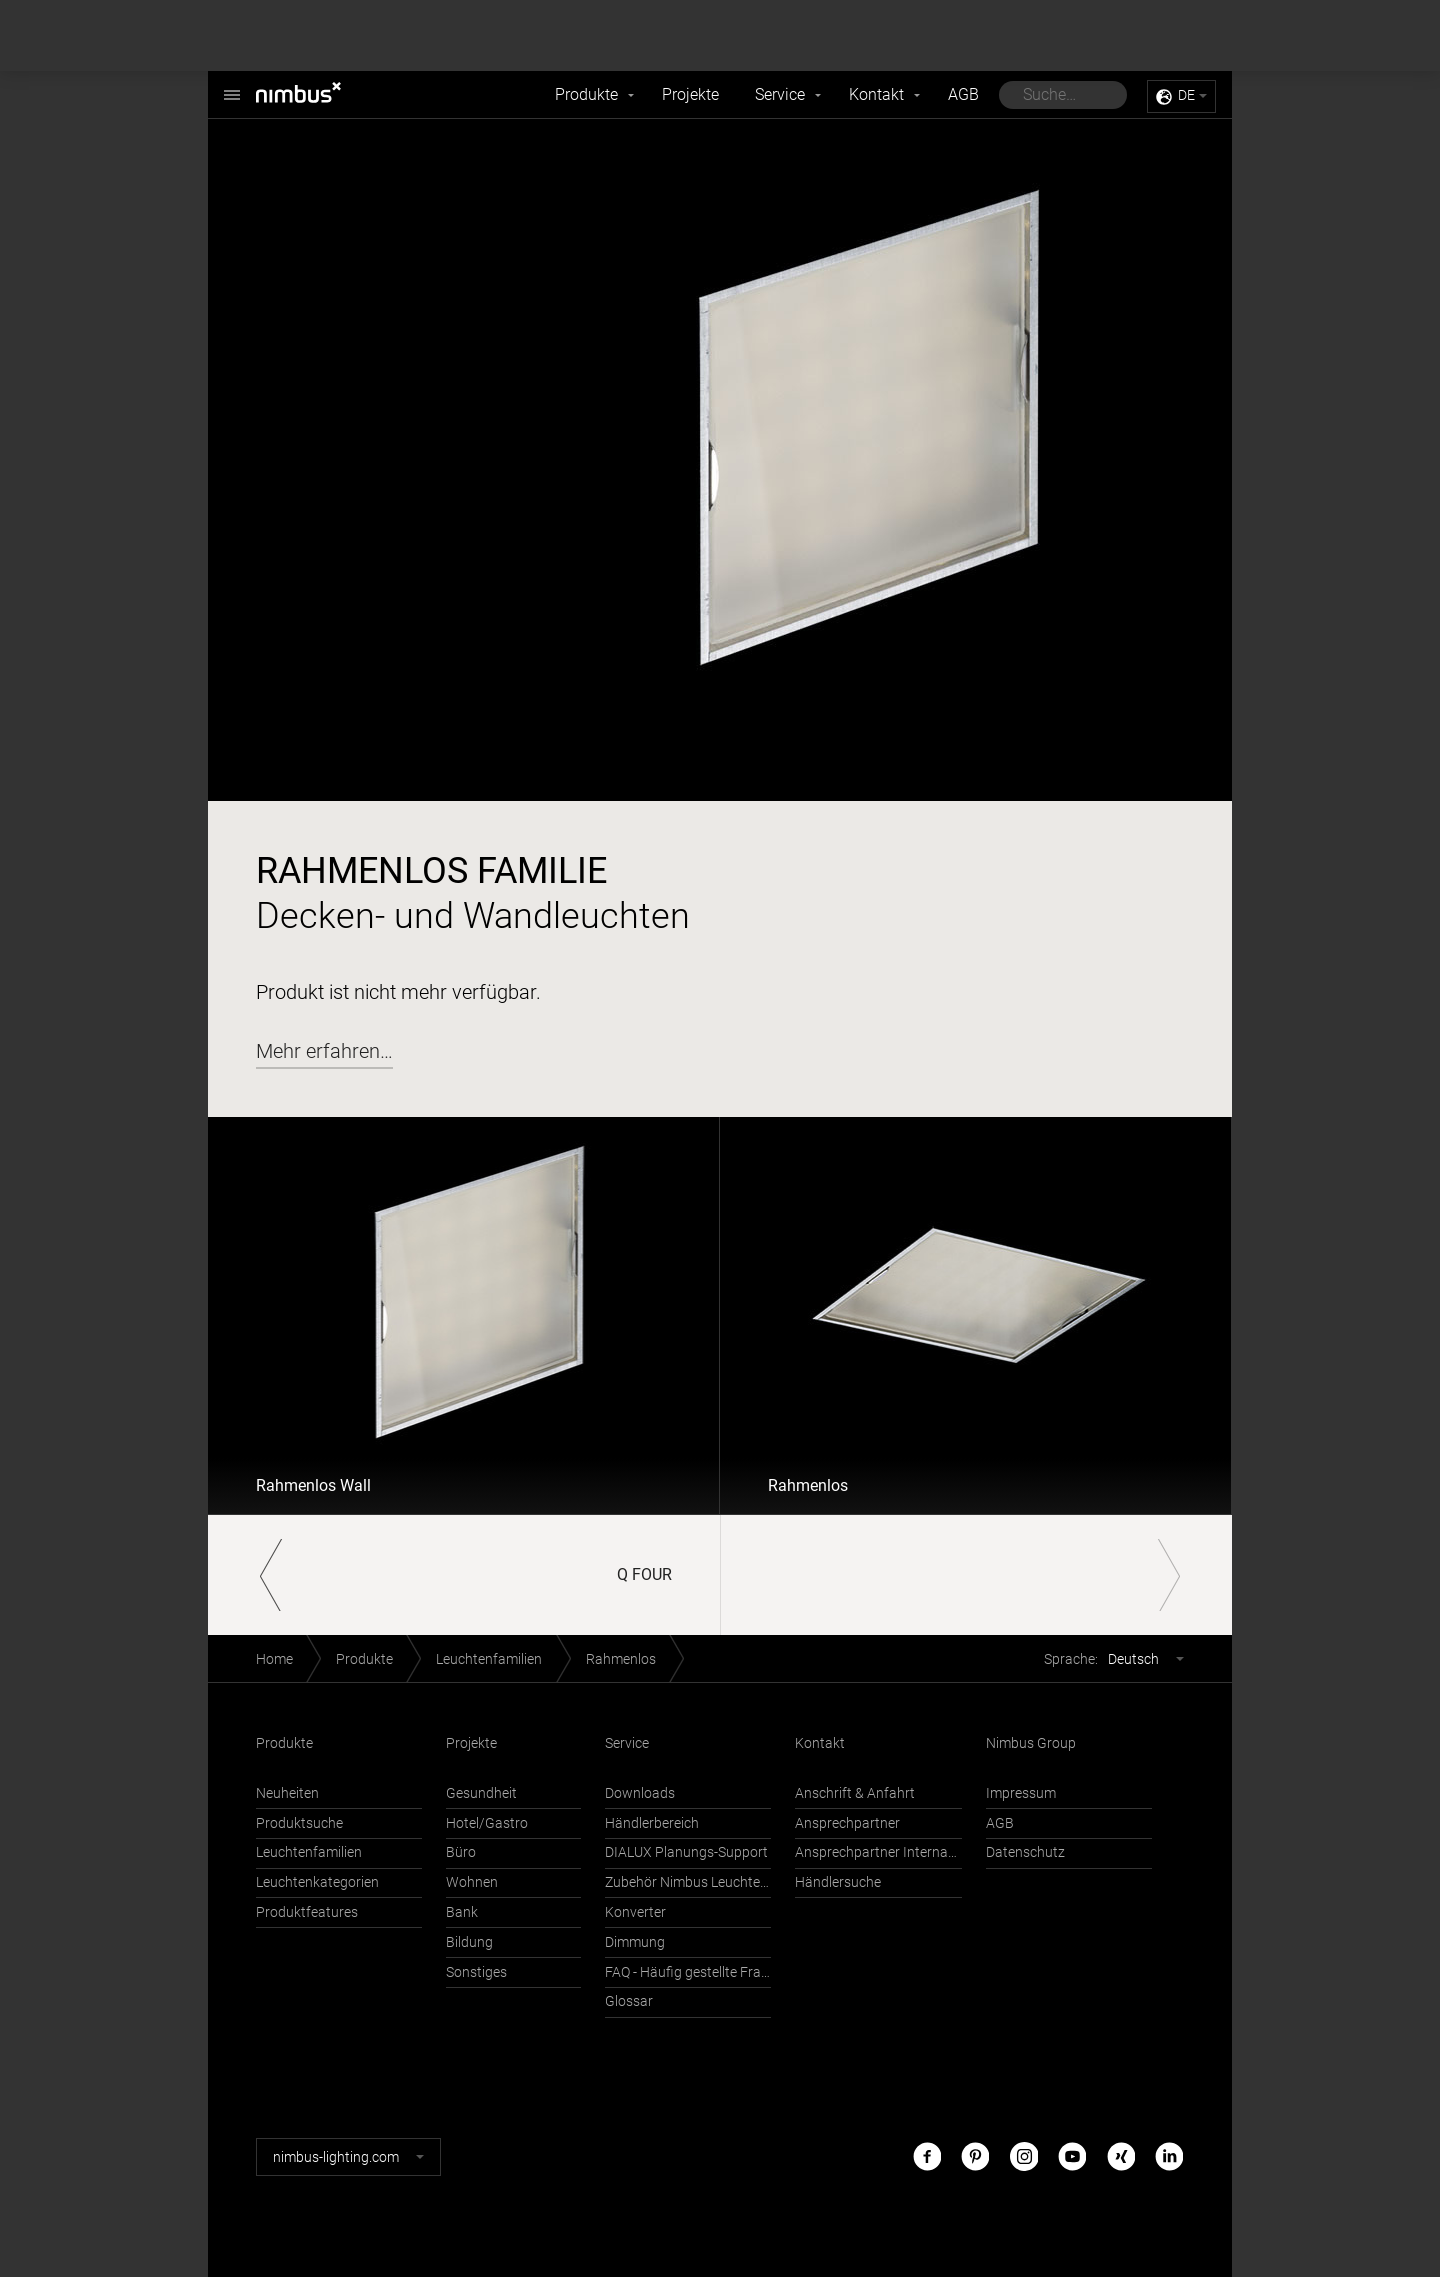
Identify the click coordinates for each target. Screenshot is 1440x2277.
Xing (1121, 2156)
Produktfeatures (307, 1912)
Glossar (629, 2001)
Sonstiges (476, 1972)
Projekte (690, 94)
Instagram (1024, 2156)
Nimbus (232, 84)
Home (274, 1659)
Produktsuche (299, 1823)
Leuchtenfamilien (489, 1659)
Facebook (927, 2156)
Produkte (586, 94)
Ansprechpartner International (878, 1852)
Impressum (1021, 1793)
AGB (963, 94)
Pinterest (975, 2156)
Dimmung (635, 1942)
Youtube (1072, 2156)
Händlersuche (838, 1882)
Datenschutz (1025, 1852)
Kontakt (876, 94)
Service (780, 94)
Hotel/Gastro (487, 1823)
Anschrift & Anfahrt (855, 1793)
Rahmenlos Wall (313, 1485)
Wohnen (472, 1882)
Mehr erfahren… (324, 1051)
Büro (461, 1852)
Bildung (469, 1942)
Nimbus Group (1031, 1743)
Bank (462, 1912)
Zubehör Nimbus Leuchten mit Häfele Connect (688, 1882)
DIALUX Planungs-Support (686, 1852)
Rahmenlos (808, 1485)
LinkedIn (1169, 2156)
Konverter (635, 1912)
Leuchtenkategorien (317, 1882)
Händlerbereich (652, 1823)
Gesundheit (481, 1793)
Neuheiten (287, 1793)
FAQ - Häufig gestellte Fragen (688, 1972)
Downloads (640, 1793)
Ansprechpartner (847, 1823)
